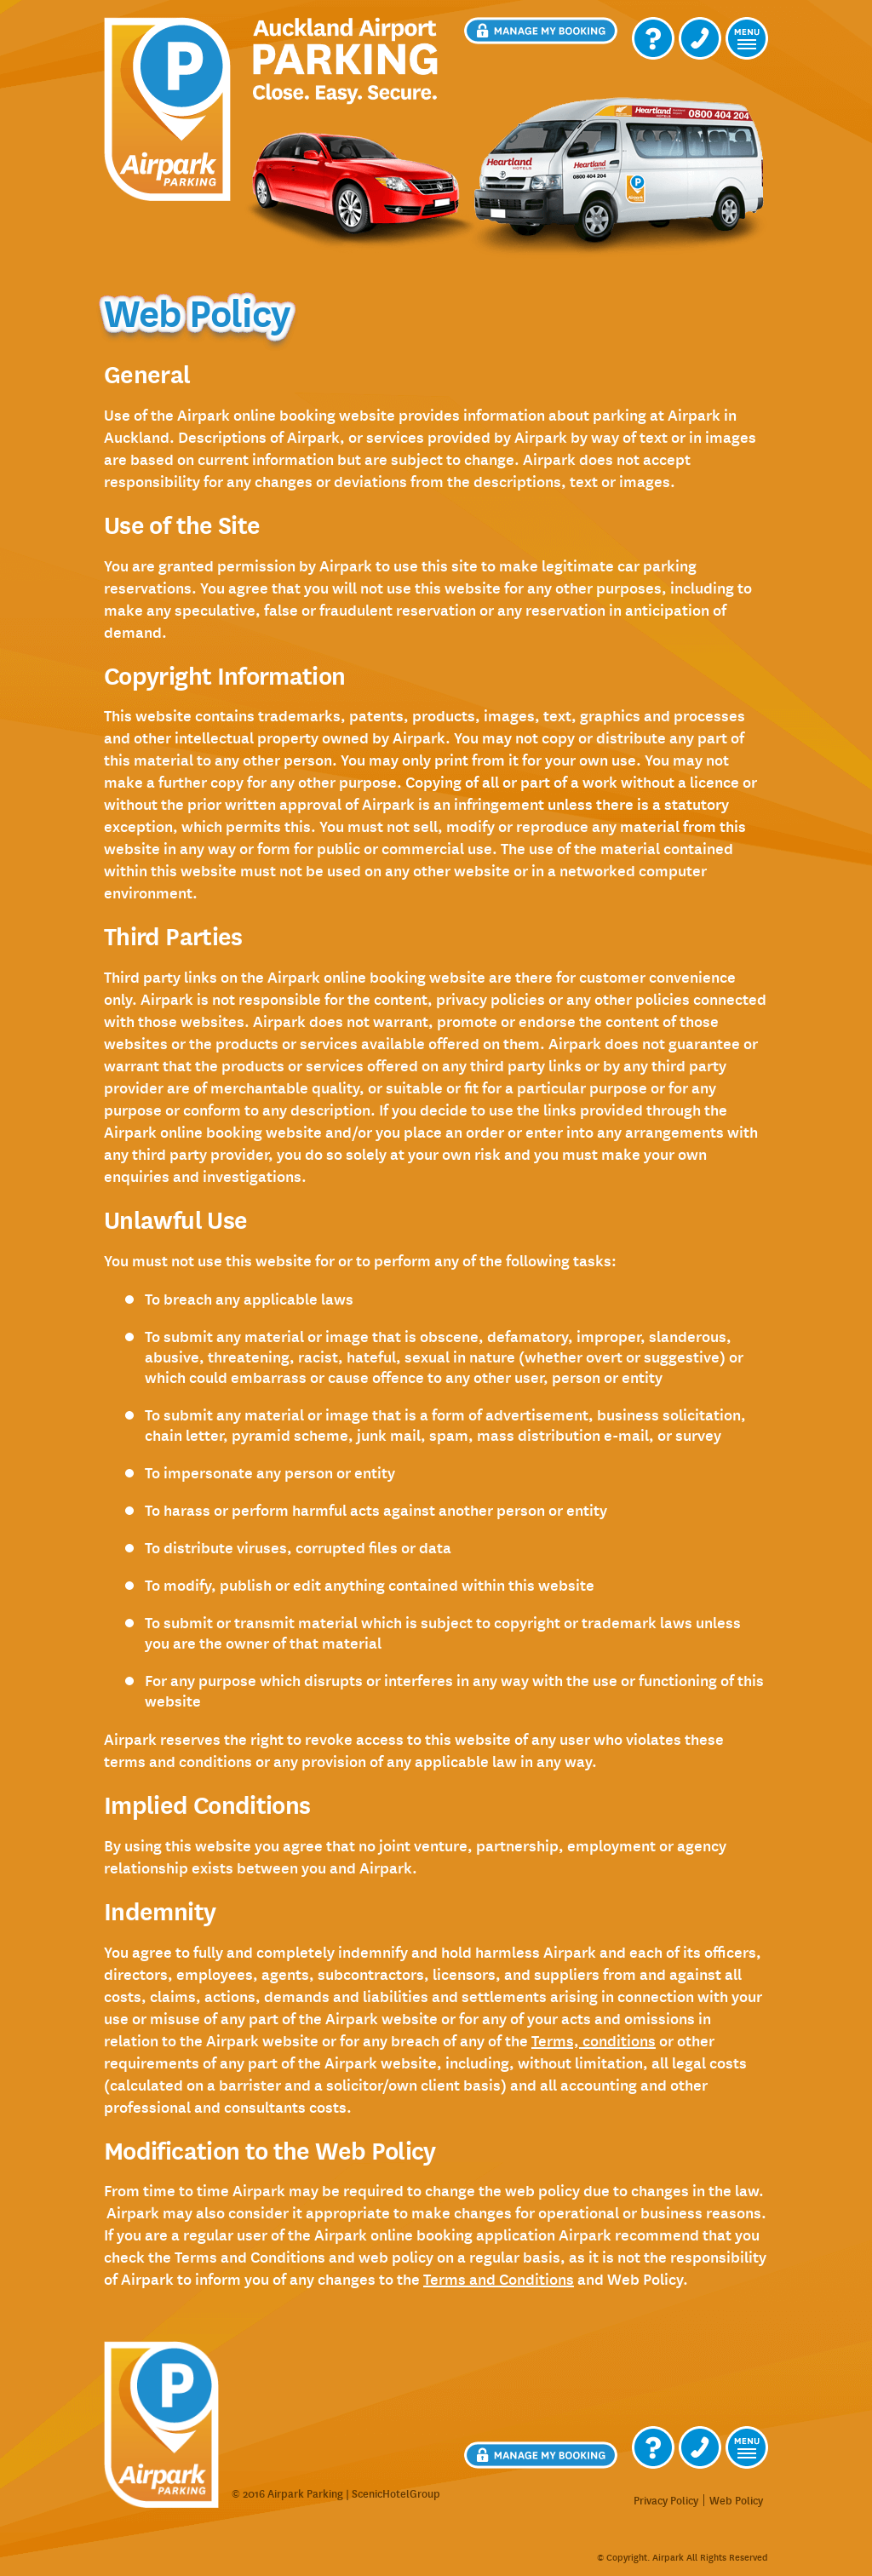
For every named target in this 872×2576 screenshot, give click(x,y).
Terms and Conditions (498, 2279)
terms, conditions (593, 2040)
